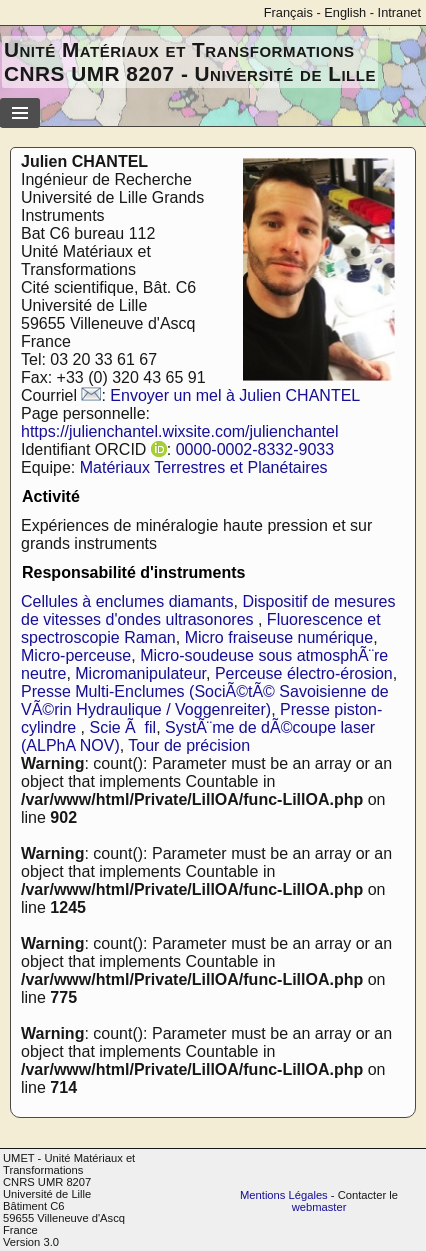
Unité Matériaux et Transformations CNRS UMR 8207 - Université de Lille (190, 61)
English (345, 12)
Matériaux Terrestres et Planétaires (204, 467)
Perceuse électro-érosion (304, 673)
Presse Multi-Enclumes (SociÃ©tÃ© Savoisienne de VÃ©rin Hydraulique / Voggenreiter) (205, 700)
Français (288, 12)
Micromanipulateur (140, 673)
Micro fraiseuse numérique (279, 637)
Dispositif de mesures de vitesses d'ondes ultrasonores (208, 610)
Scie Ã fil (122, 727)
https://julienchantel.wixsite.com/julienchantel (180, 431)
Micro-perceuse (76, 655)
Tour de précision (189, 745)
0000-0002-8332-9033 (255, 449)
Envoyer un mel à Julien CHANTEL (235, 395)
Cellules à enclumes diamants (127, 601)
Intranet (399, 12)
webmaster (319, 1207)
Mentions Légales (284, 1195)
